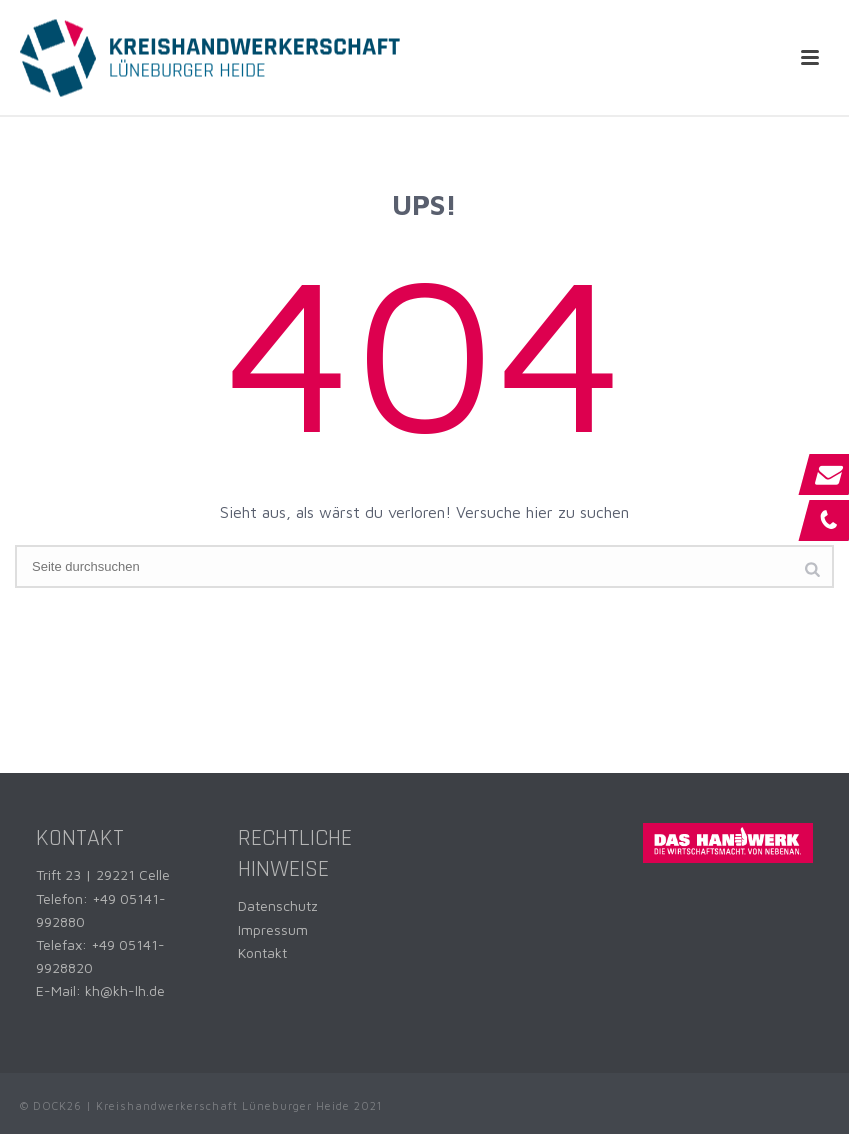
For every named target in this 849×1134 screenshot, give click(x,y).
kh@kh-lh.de (125, 990)
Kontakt (262, 952)
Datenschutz (278, 905)
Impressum (273, 929)
